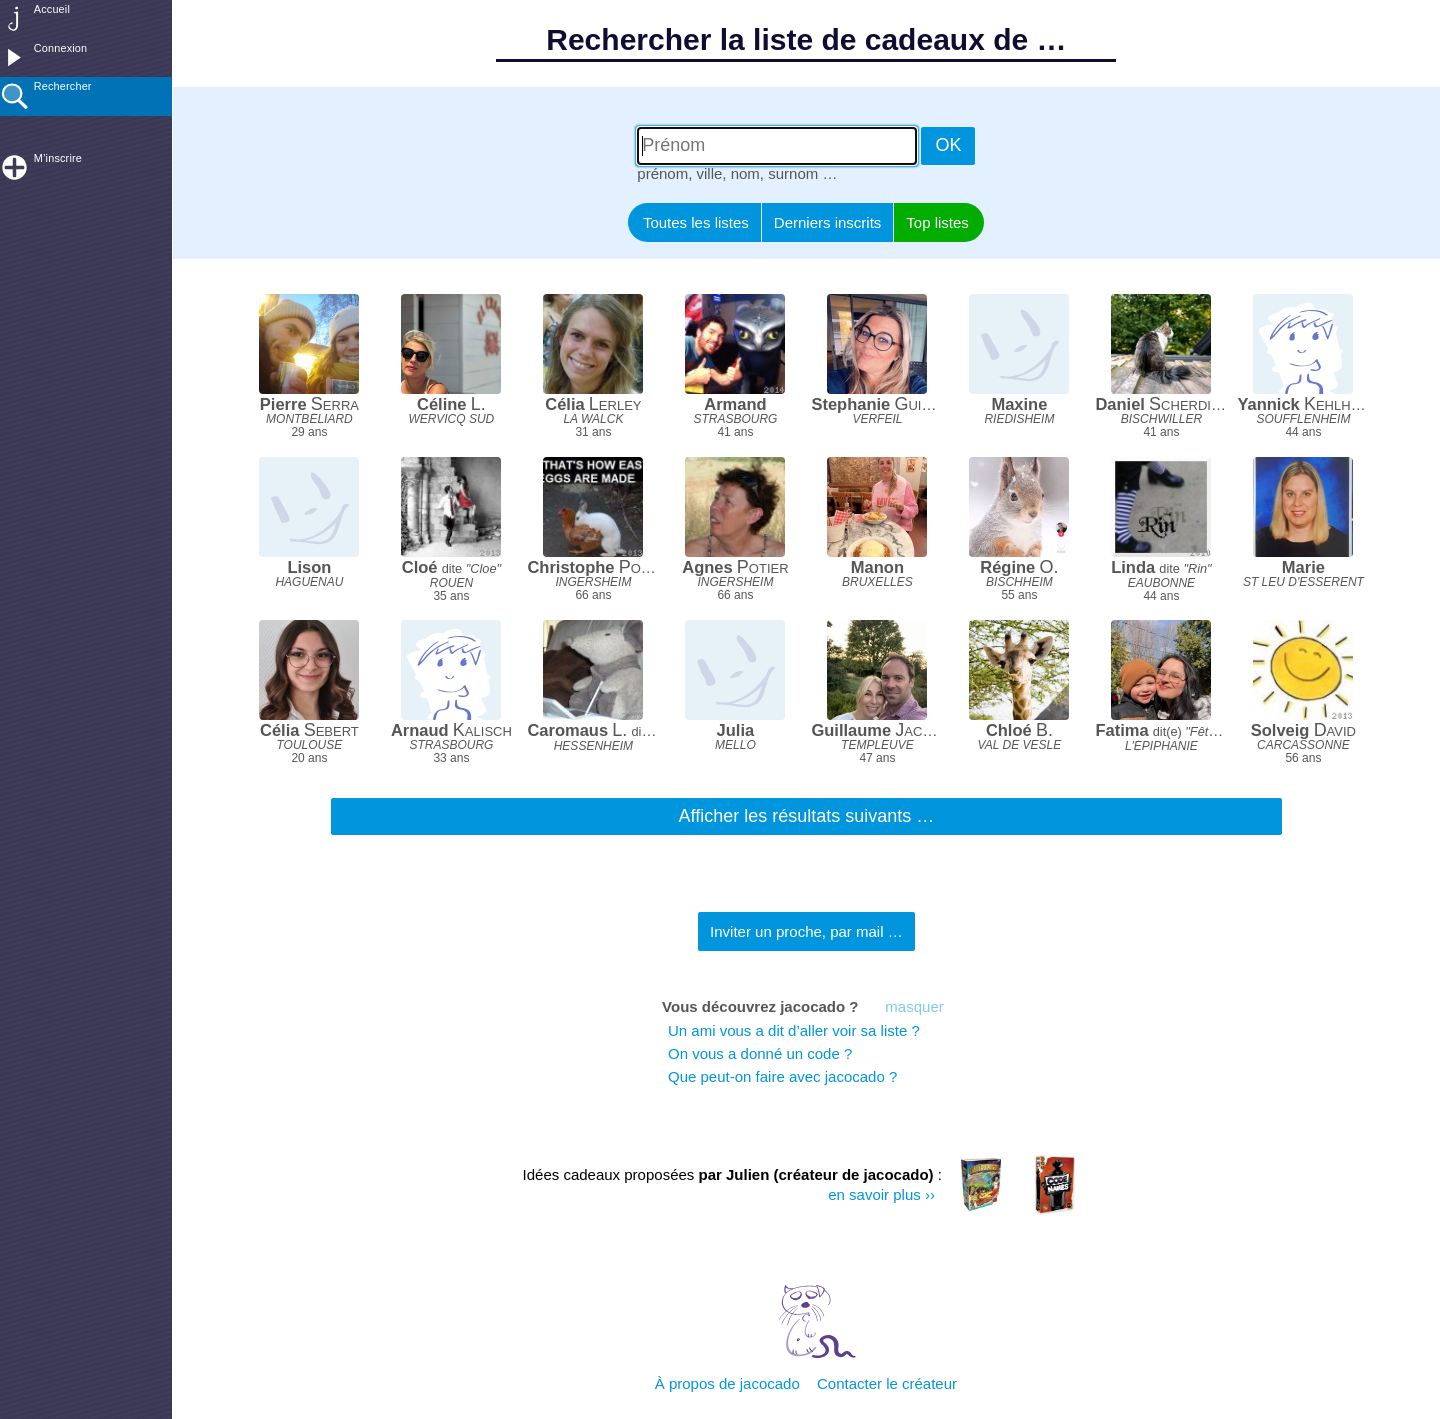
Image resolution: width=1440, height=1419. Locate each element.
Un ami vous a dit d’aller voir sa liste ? (798, 1030)
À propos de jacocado (727, 1383)
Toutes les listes (696, 222)
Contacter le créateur (887, 1383)
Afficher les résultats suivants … (807, 816)
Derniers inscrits (828, 222)
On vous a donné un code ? (760, 1053)
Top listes (937, 222)
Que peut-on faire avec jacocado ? (782, 1076)
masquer (914, 1006)
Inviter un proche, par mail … (806, 931)
